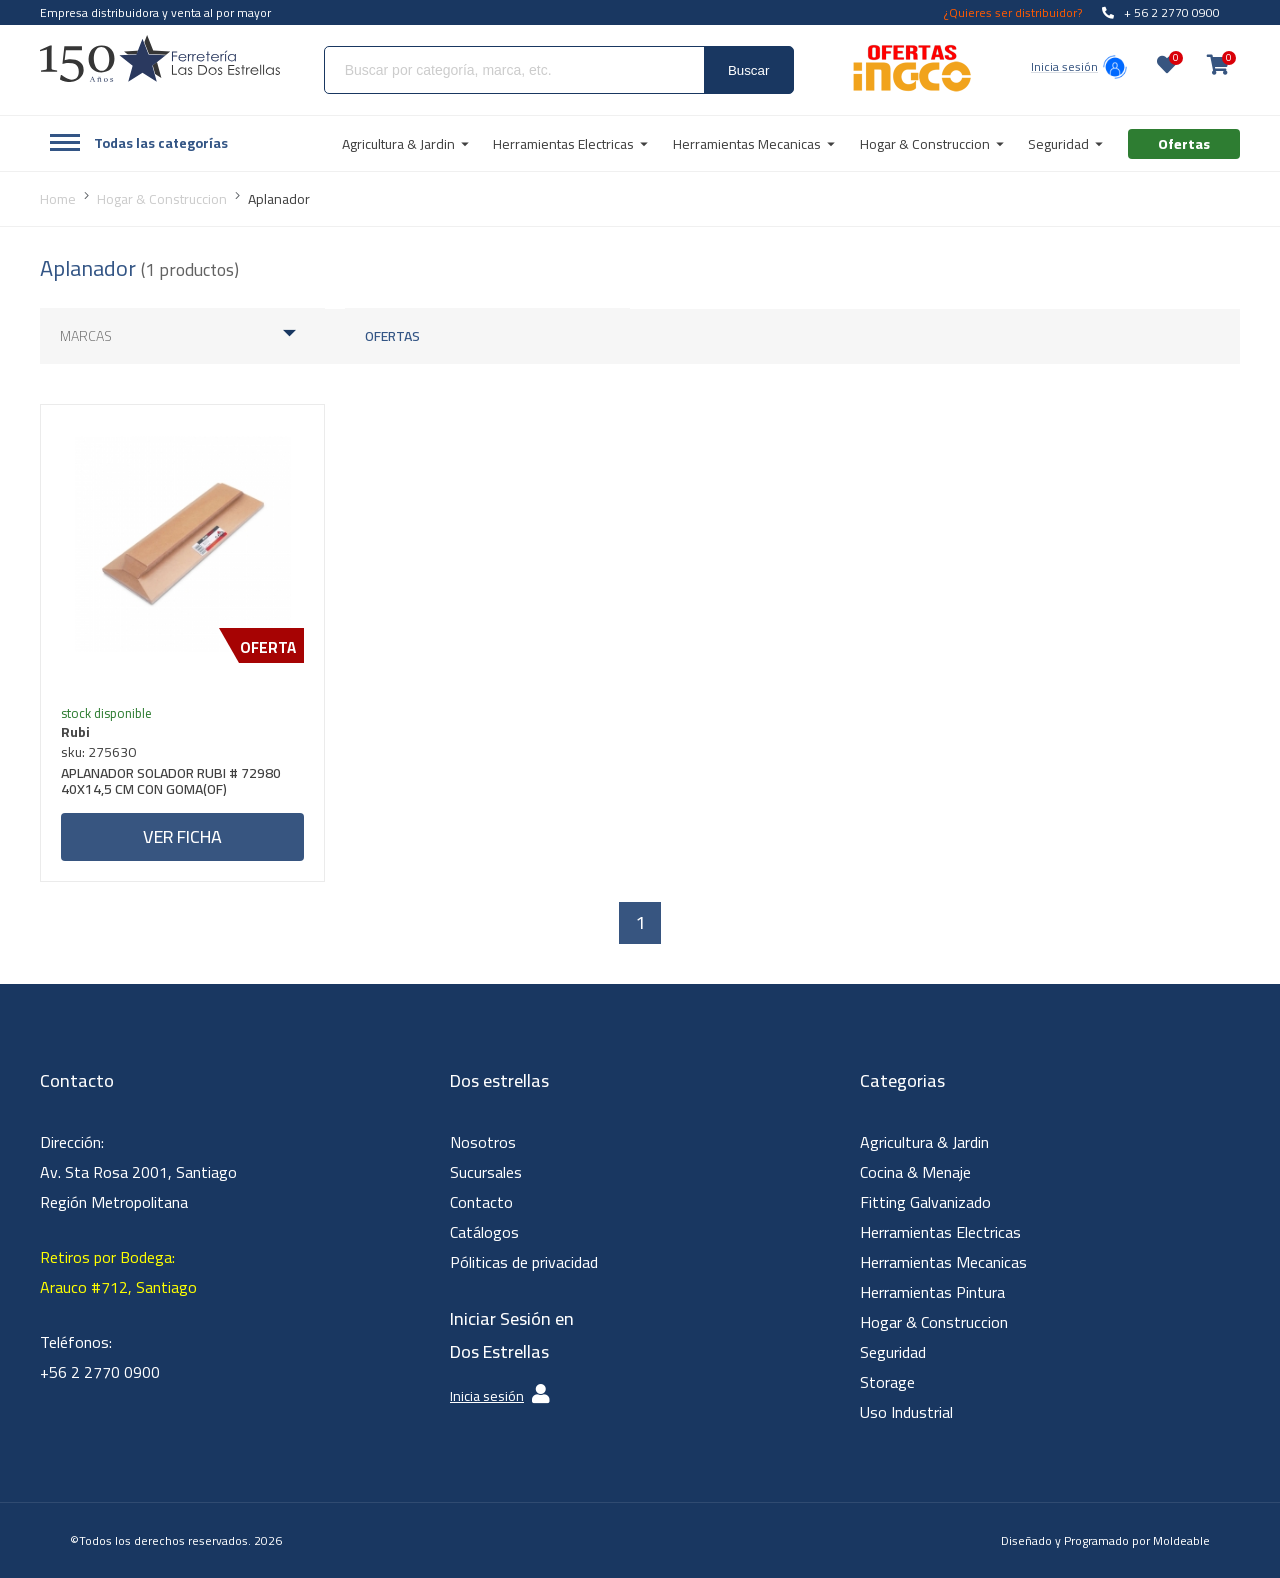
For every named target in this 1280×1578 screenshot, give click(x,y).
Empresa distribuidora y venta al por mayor (155, 12)
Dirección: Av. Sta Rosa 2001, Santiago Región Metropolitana (138, 1172)
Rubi (75, 732)
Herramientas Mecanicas (943, 1262)
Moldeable (1181, 1540)
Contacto (481, 1202)
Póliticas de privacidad (524, 1262)
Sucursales (486, 1172)
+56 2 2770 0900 (100, 1372)
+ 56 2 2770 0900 (1161, 12)
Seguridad (893, 1352)
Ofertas (392, 336)
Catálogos (484, 1232)
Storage (887, 1382)
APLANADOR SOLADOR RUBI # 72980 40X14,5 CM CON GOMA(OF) (171, 783)
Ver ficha (182, 836)
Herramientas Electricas (940, 1232)
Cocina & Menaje (915, 1172)
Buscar (748, 70)
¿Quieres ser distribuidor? (1013, 12)
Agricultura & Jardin (924, 1142)
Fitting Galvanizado (925, 1202)
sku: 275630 (98, 752)
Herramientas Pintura (932, 1292)
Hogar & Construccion (934, 1322)
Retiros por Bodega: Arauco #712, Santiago (118, 1272)
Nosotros (483, 1142)
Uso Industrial (906, 1412)
